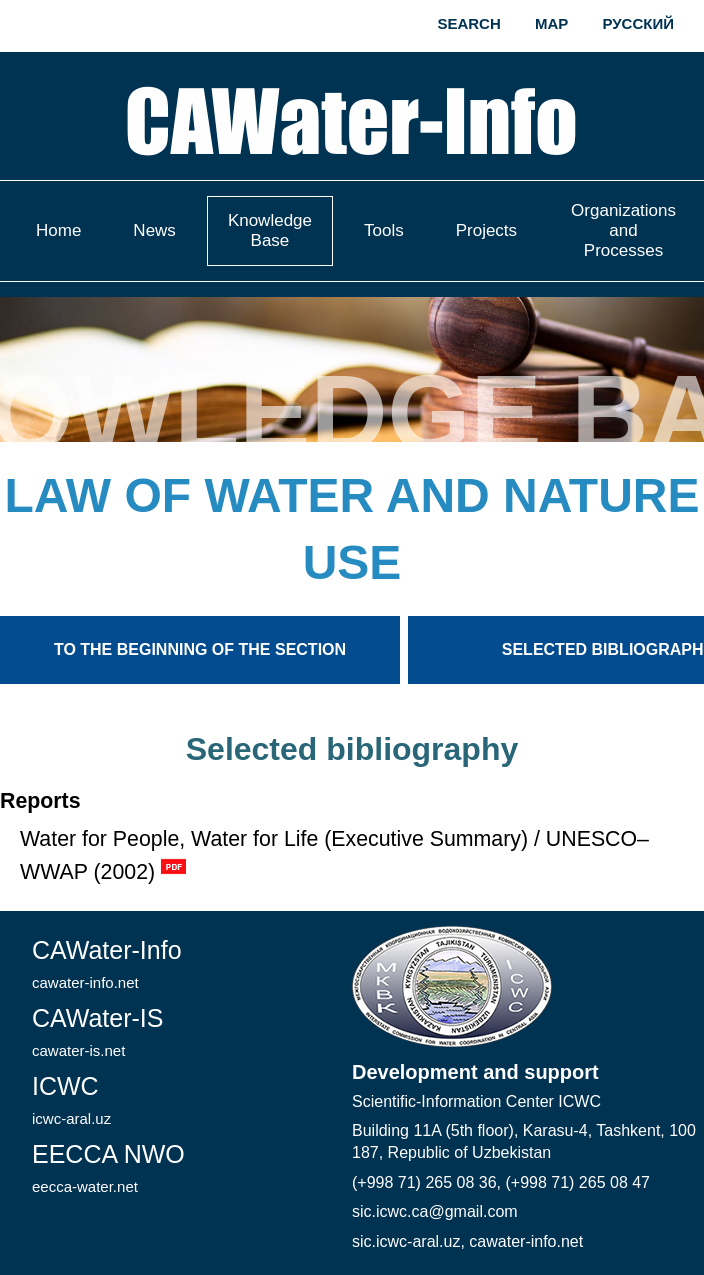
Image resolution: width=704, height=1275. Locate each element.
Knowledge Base (270, 230)
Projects (486, 230)
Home (58, 230)
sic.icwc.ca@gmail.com (435, 1211)
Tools (384, 230)
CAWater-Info (107, 963)
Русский (638, 23)
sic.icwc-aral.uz (406, 1241)
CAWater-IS (98, 1031)
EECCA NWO (108, 1167)
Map (551, 23)
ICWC (71, 1099)
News (154, 230)
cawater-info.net (526, 1241)
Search (468, 23)
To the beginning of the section (200, 649)
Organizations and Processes (623, 230)
